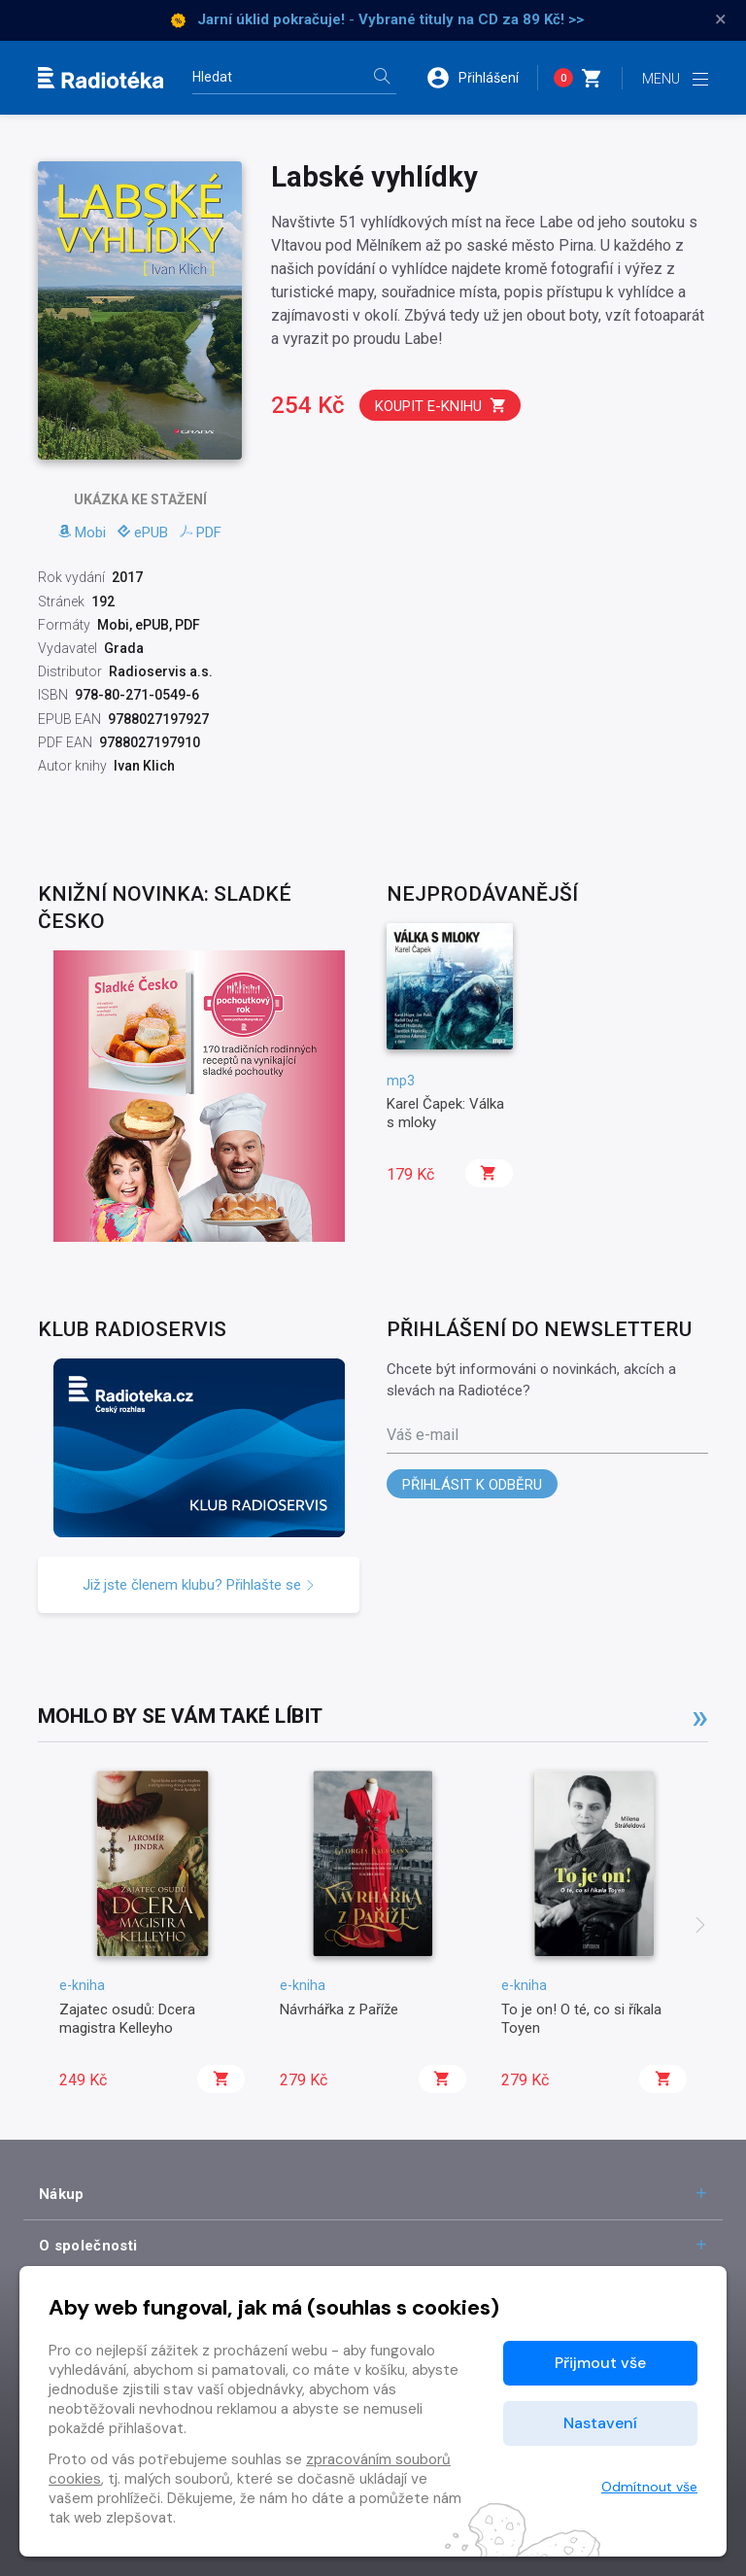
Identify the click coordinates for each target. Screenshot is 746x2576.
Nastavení (600, 2423)
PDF (200, 532)
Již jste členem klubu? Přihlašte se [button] (199, 1585)
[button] (481, 77)
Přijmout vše (600, 2363)
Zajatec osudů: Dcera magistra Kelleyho (127, 2018)
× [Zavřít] (721, 19)
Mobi (82, 532)
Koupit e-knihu (441, 405)
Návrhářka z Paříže (339, 2009)
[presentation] (700, 1927)
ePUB (143, 532)
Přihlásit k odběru (472, 1485)
